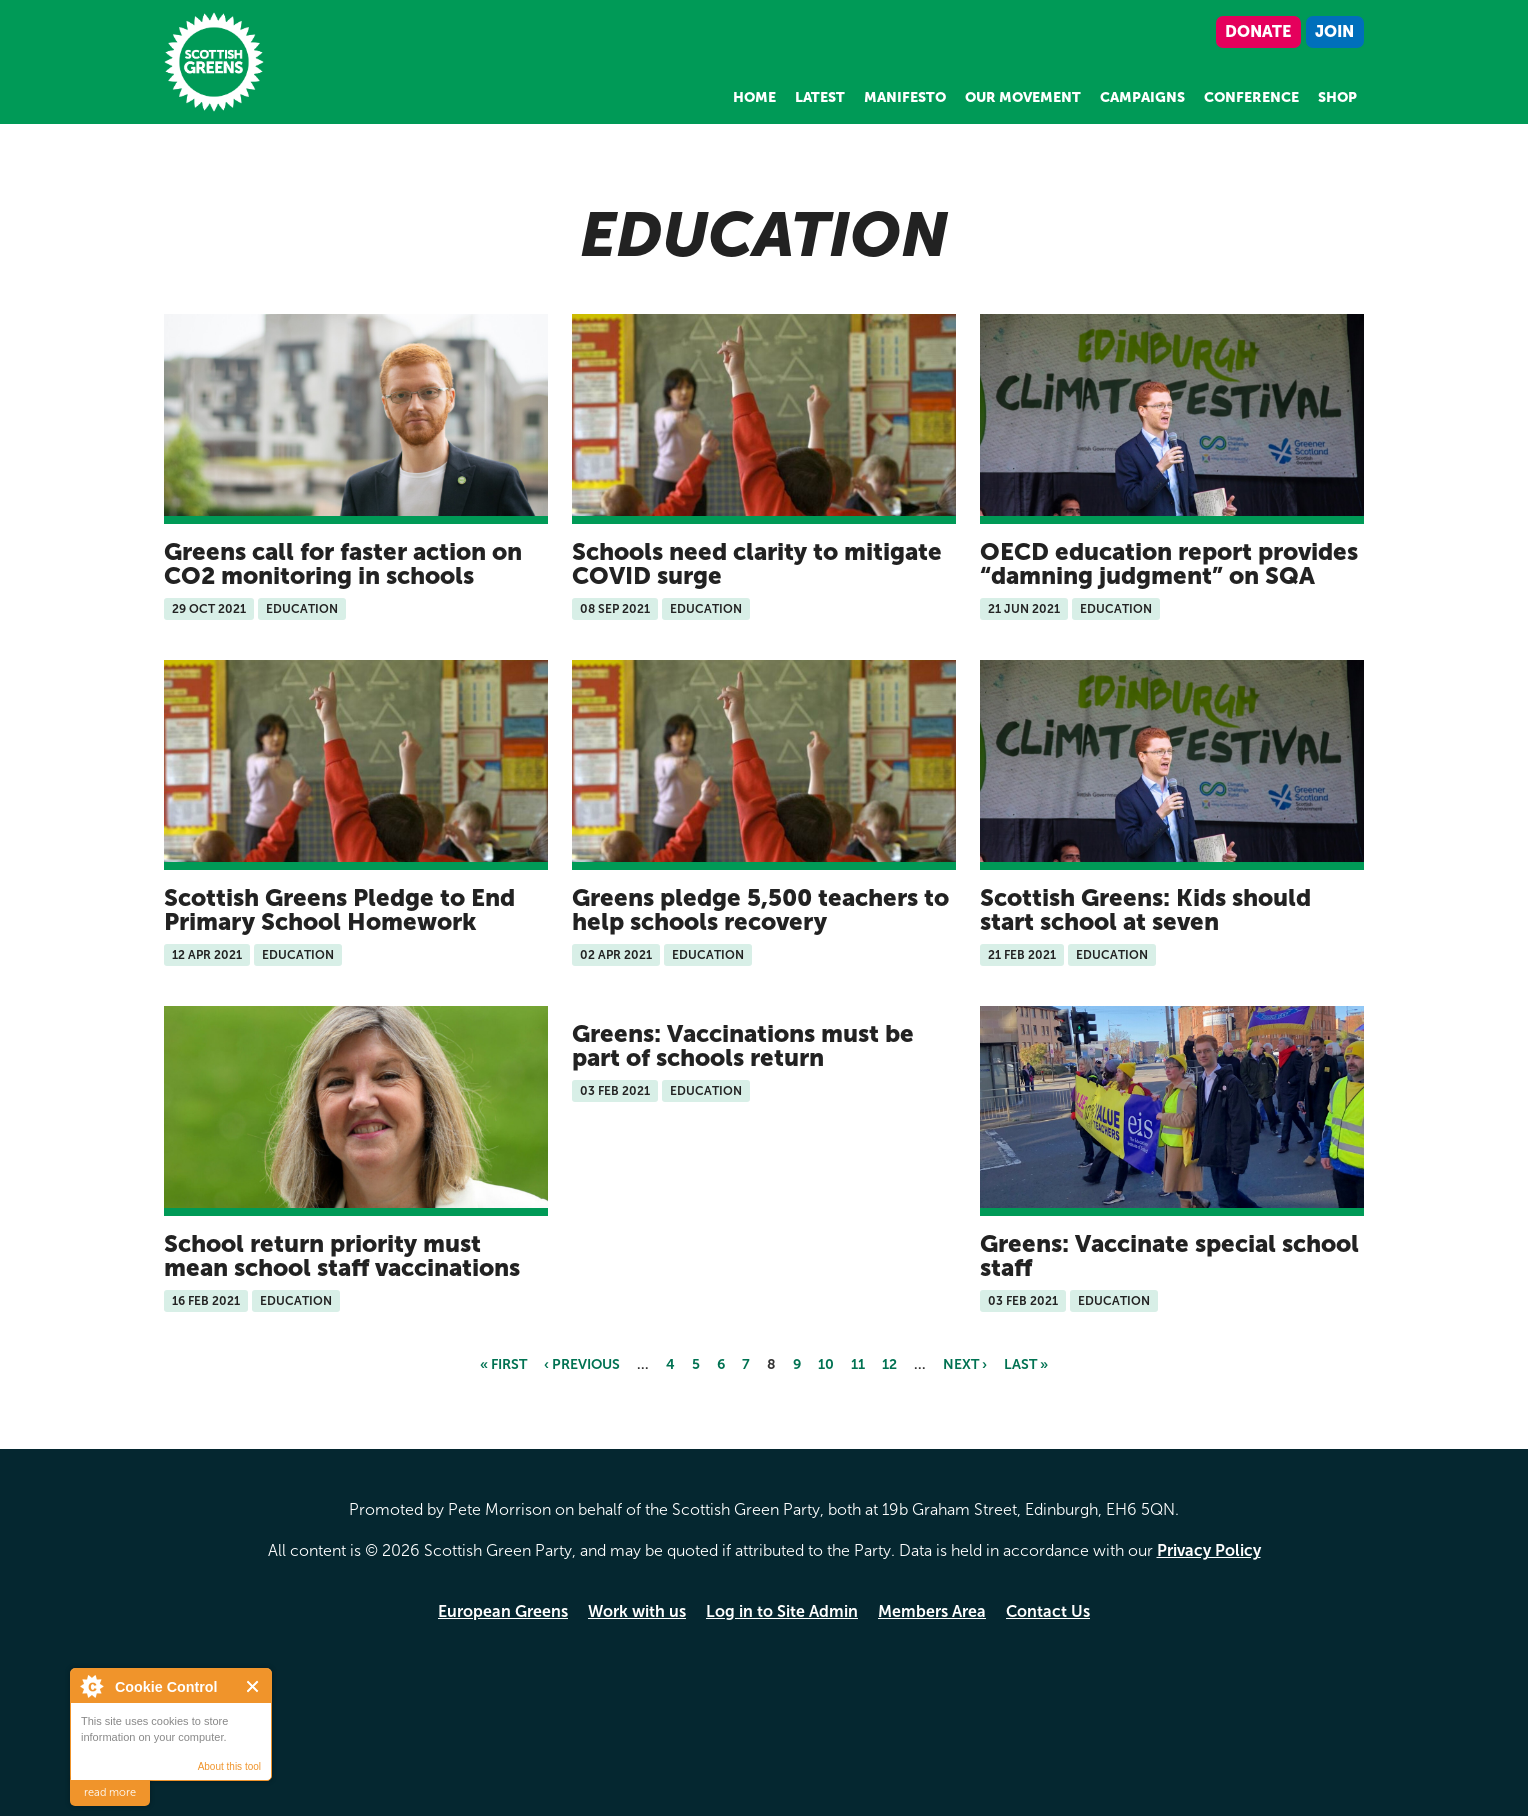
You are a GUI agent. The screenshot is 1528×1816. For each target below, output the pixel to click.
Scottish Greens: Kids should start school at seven (1145, 909)
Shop (1337, 97)
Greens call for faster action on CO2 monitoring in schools (343, 563)
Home (754, 97)
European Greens (503, 1611)
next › (965, 1364)
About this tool (229, 1766)
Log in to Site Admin (782, 1611)
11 (858, 1364)
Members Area (932, 1611)
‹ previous (582, 1364)
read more (110, 1792)
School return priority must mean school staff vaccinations (342, 1255)
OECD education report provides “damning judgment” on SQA (1169, 563)
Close (253, 1686)
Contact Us (1048, 1611)
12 (889, 1364)
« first (503, 1364)
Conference (1251, 97)
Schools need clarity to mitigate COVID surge (757, 563)
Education (302, 609)
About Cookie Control (91, 1686)
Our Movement (1023, 97)
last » (1026, 1364)
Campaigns (1142, 97)
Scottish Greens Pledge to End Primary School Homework (339, 909)
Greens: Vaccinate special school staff (1169, 1255)
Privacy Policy (1209, 1550)
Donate (1258, 31)
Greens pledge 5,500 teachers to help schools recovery (760, 909)
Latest (820, 97)
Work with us (637, 1611)
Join (1334, 31)
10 (826, 1364)
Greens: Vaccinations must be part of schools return (743, 1045)
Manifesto (905, 97)
